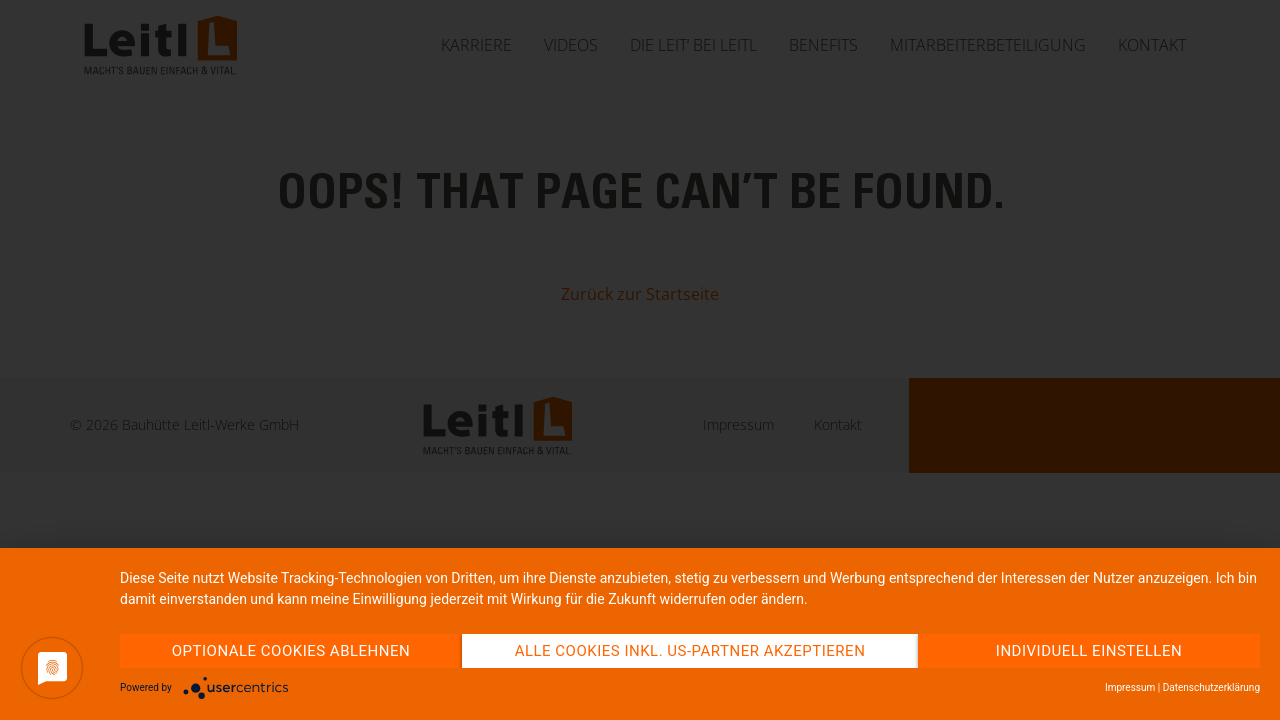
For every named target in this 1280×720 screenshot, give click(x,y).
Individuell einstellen (1089, 651)
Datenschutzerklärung (1211, 687)
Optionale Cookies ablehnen (291, 651)
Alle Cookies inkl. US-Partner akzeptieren (690, 651)
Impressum (1130, 687)
